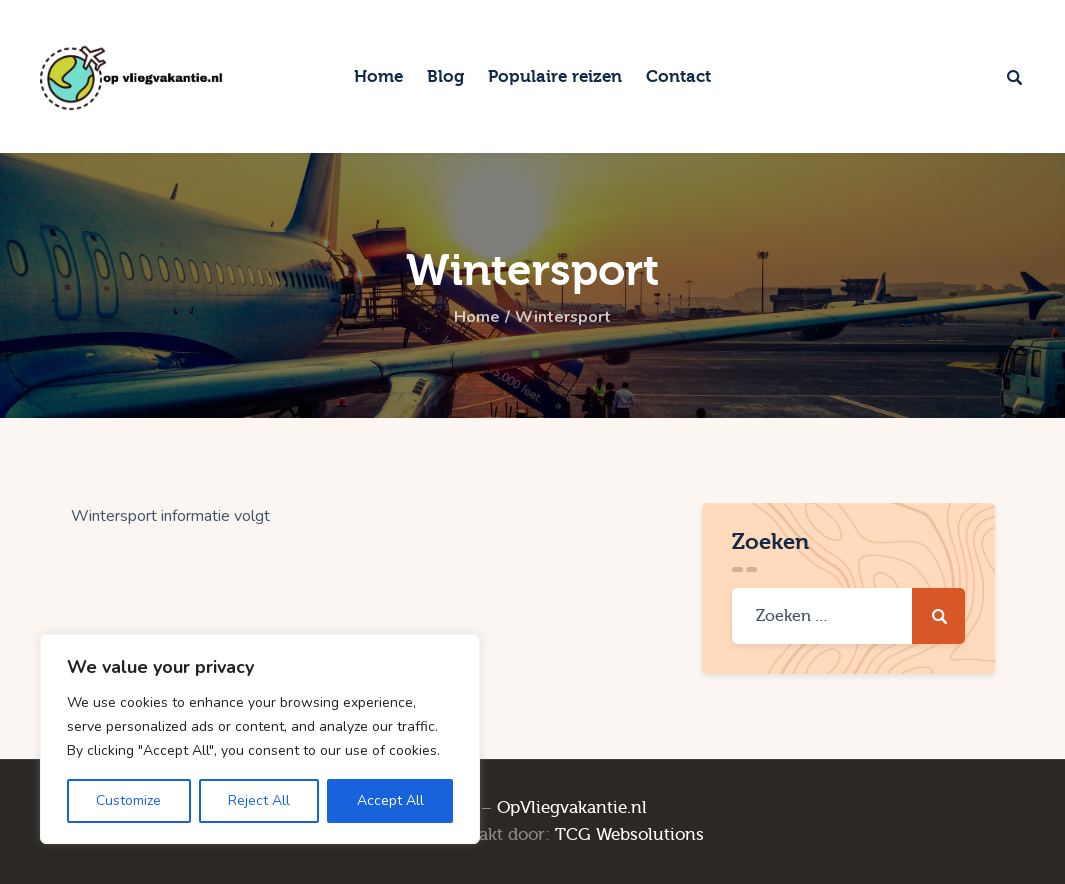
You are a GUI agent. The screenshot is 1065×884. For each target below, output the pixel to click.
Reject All (259, 800)
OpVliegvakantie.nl (572, 807)
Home (477, 318)
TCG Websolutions (629, 834)
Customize (128, 800)
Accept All (390, 800)
